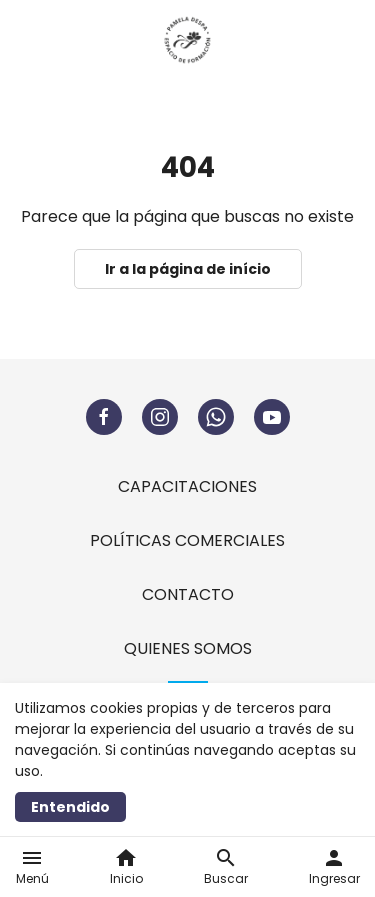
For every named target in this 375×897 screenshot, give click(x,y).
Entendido (70, 807)
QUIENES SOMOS (188, 648)
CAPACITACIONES (187, 486)
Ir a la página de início (188, 269)
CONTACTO (188, 594)
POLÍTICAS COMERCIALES (187, 540)
